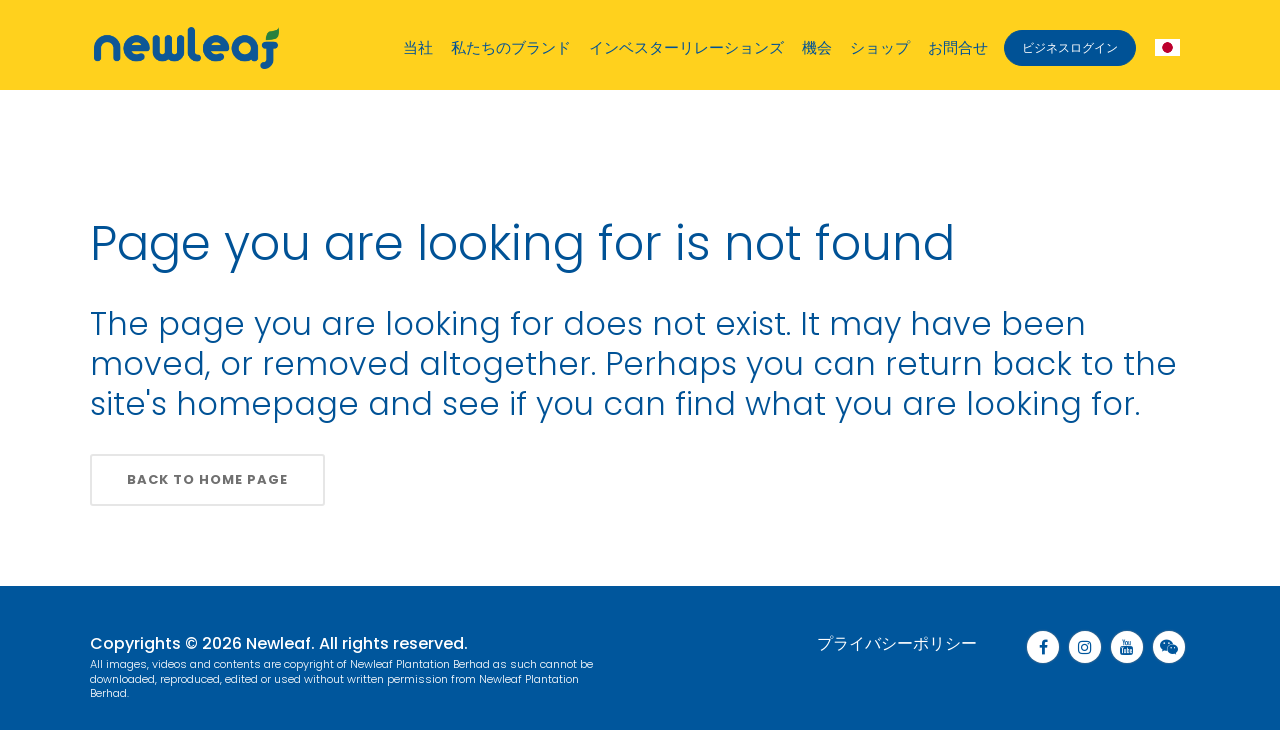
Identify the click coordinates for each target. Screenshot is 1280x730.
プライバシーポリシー (897, 643)
